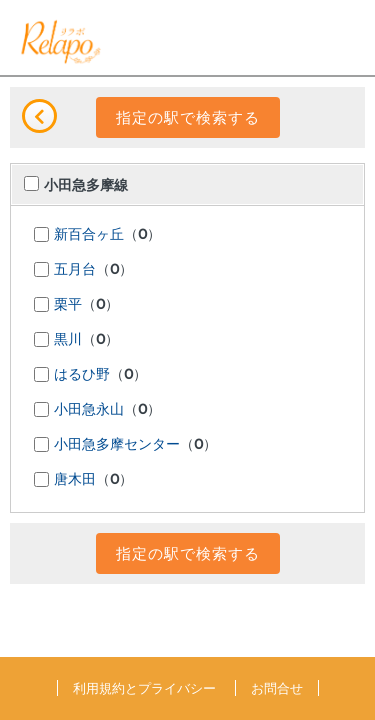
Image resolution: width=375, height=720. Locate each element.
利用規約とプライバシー (144, 688)
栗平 (68, 305)
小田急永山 (89, 410)
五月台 (75, 270)
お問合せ (277, 688)
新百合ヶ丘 (89, 235)
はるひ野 (82, 375)
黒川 (68, 340)
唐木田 (75, 480)
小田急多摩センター (117, 445)
